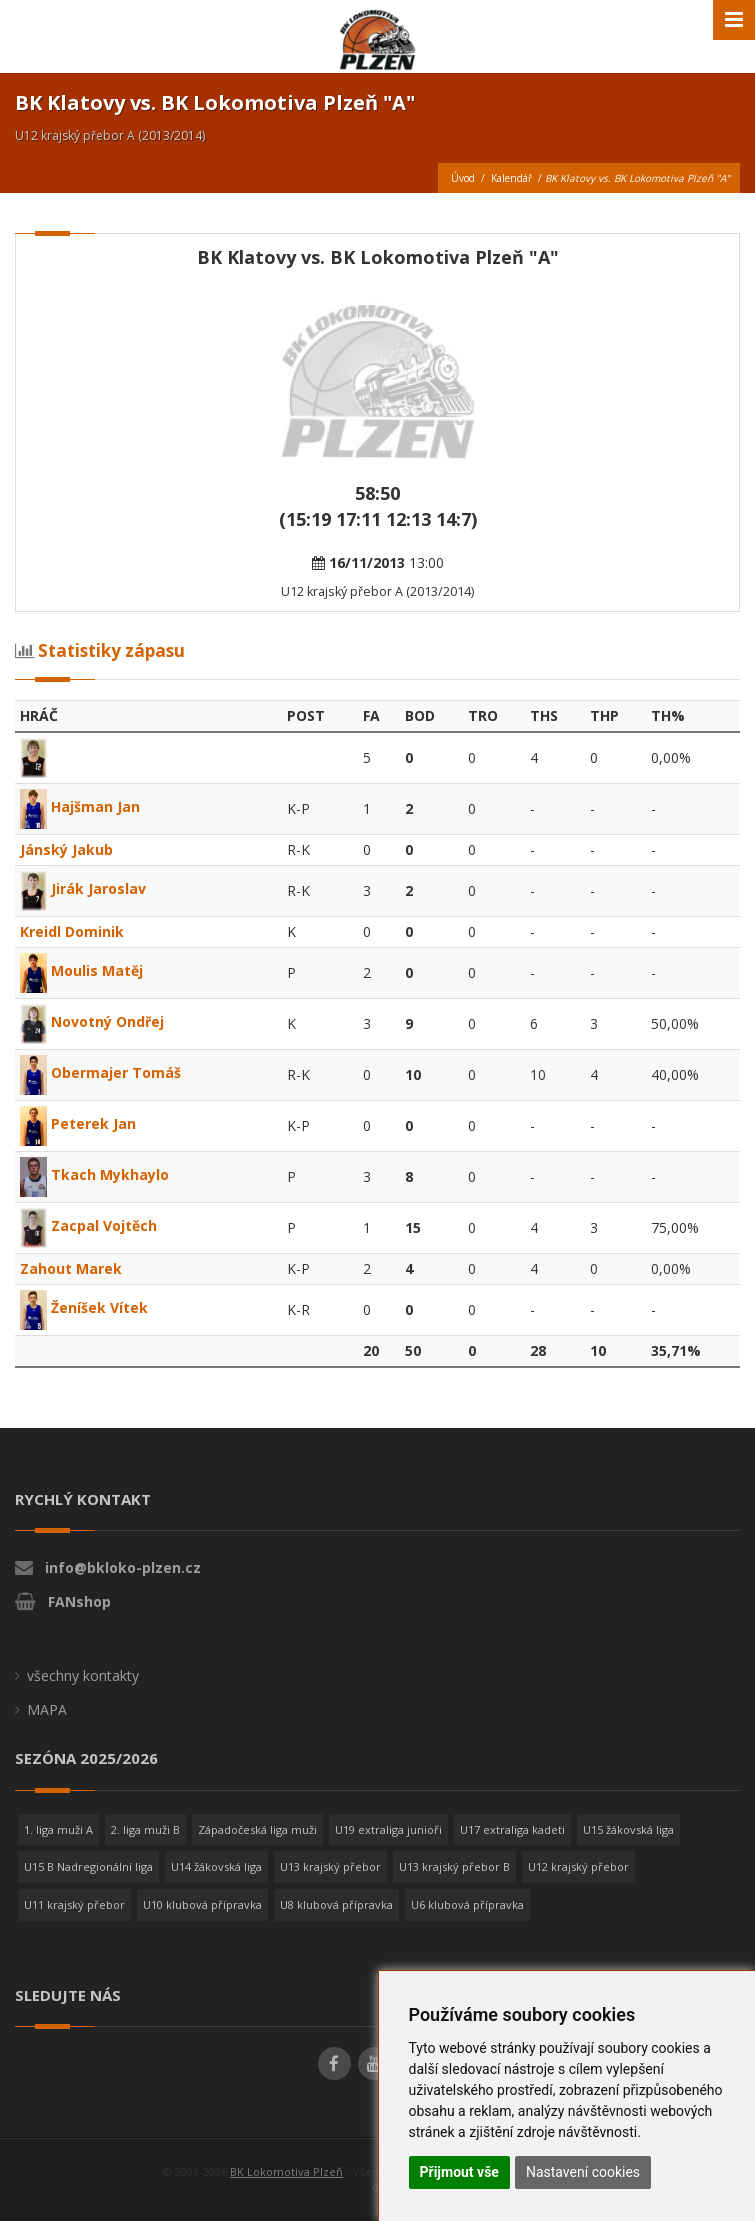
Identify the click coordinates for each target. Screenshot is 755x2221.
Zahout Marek (71, 1268)
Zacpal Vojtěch (88, 1225)
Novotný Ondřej (92, 1021)
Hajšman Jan (80, 806)
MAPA (47, 1709)
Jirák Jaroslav (83, 888)
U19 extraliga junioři (388, 1829)
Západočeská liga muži (257, 1829)
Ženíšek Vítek (84, 1307)
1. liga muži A (58, 1829)
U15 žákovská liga (628, 1829)
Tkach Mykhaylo (94, 1174)
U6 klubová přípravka (467, 1904)
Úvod (463, 178)
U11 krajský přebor (74, 1904)
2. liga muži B (145, 1829)
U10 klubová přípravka (202, 1904)
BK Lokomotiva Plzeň (286, 2171)
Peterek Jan (78, 1123)
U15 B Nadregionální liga (88, 1866)
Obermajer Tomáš (100, 1072)
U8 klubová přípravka (336, 1904)
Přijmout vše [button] (459, 2172)
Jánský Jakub (66, 849)
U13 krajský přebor (330, 1866)
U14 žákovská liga (216, 1866)
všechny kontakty (83, 1675)
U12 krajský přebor (578, 1866)
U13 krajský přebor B (454, 1866)
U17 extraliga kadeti (512, 1829)
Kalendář (511, 178)
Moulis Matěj (81, 970)
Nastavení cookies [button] (583, 2172)
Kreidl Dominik (72, 931)
